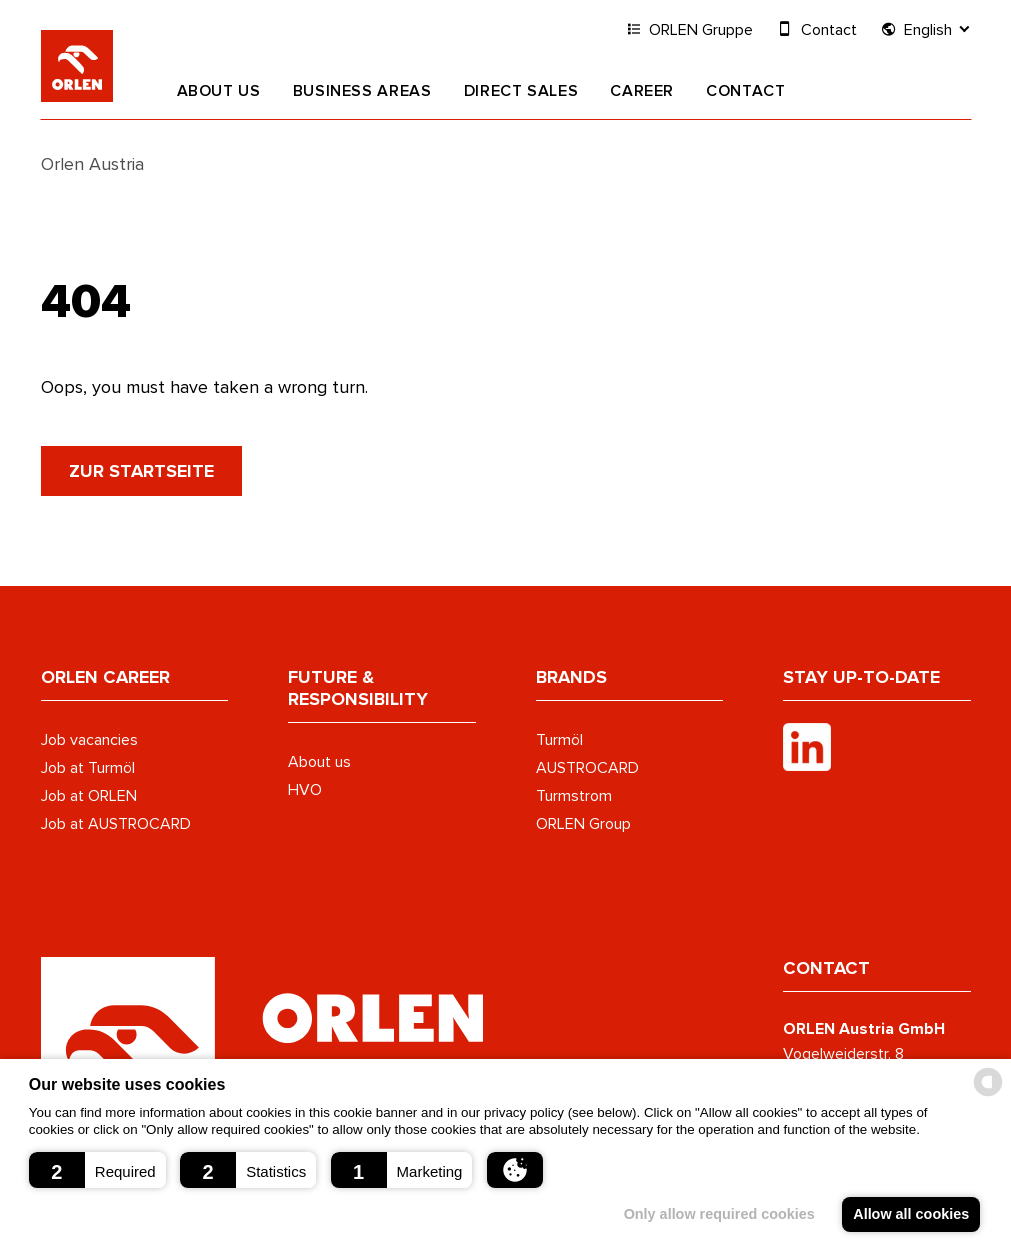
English (926, 28)
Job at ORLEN (89, 795)
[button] (97, 1170)
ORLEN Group (583, 823)
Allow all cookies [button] (911, 1214)
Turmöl (559, 739)
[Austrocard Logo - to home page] (262, 1042)
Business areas (362, 90)
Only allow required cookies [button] (717, 1214)
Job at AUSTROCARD (116, 823)
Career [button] (642, 90)
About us (219, 90)
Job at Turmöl (88, 767)
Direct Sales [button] (521, 90)
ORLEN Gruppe (690, 28)
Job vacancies (89, 739)
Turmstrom (574, 795)
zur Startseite (141, 471)
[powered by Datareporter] (988, 1094)
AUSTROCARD (587, 767)
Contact (745, 90)
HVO (305, 789)
